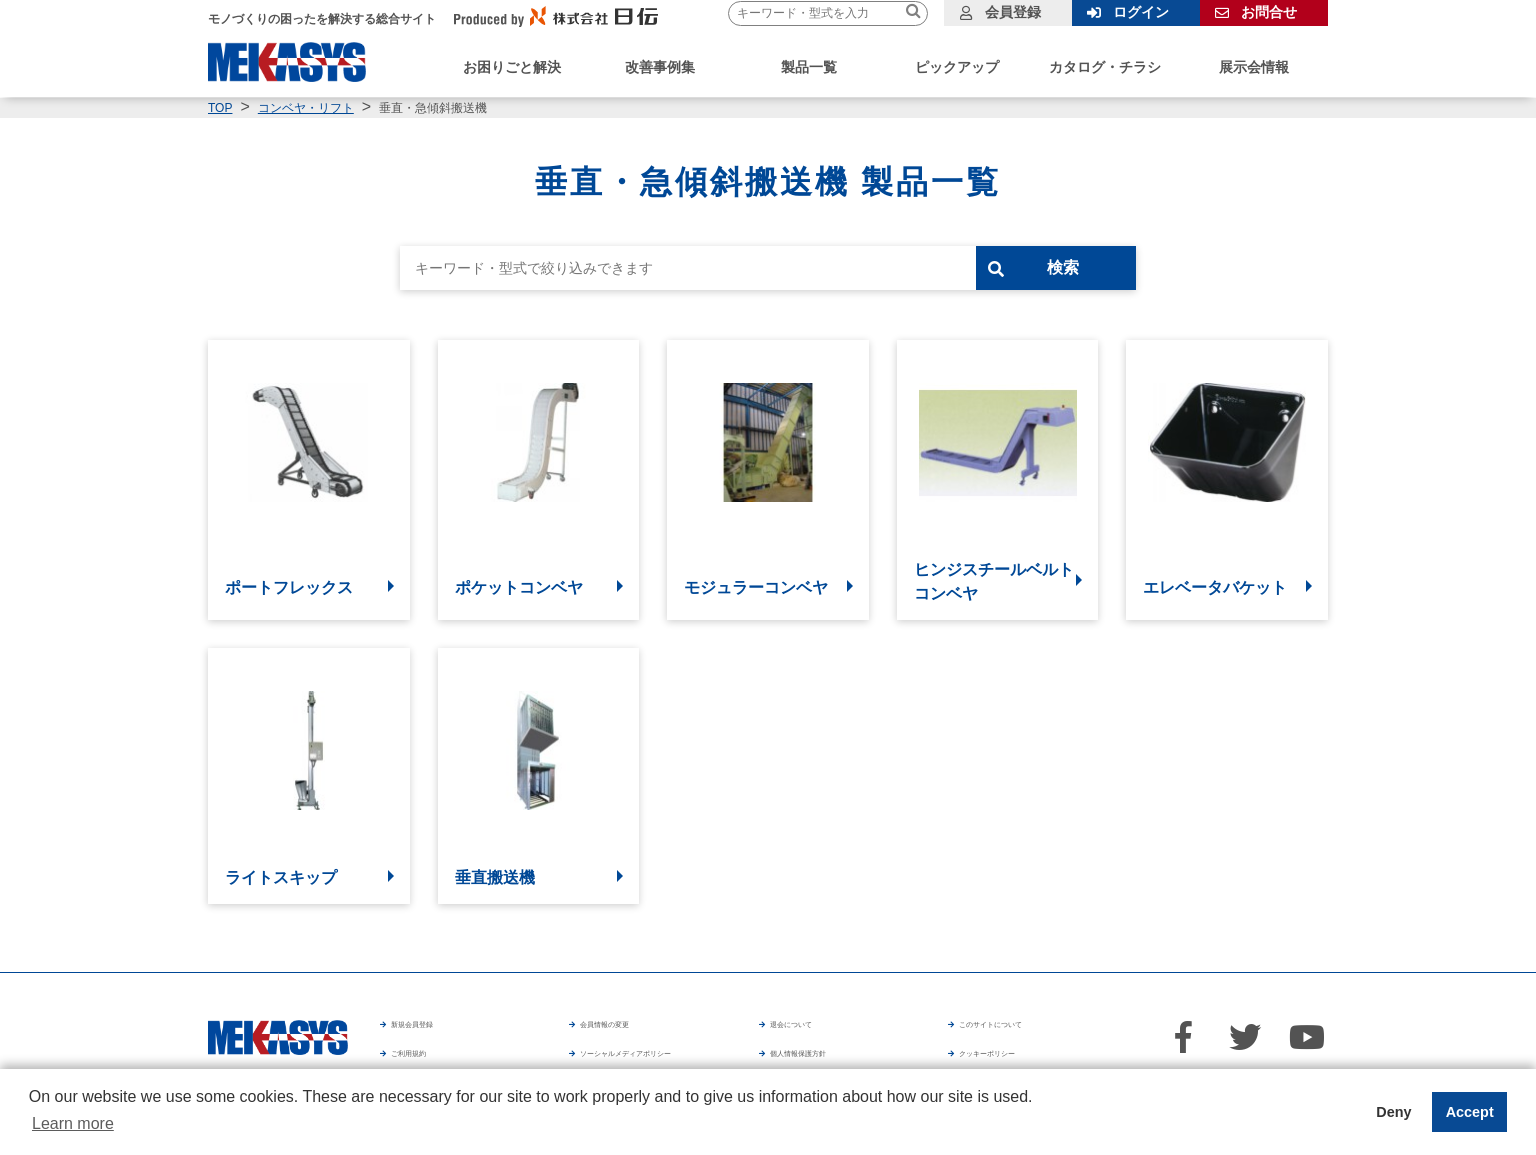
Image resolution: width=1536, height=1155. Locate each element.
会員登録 (1013, 12)
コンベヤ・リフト (306, 108)
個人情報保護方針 (865, 1058)
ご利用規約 (428, 1058)
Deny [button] (1393, 1112)
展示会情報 (1254, 67)
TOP (220, 108)
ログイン (1141, 12)
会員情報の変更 (631, 1030)
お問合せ (1269, 12)
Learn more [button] (73, 1123)
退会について (814, 1030)
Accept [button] (1470, 1112)
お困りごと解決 (512, 67)
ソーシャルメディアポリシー (673, 1058)
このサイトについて (1024, 1030)
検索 (1095, 267)
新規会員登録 (435, 1030)
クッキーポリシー (1055, 1058)
